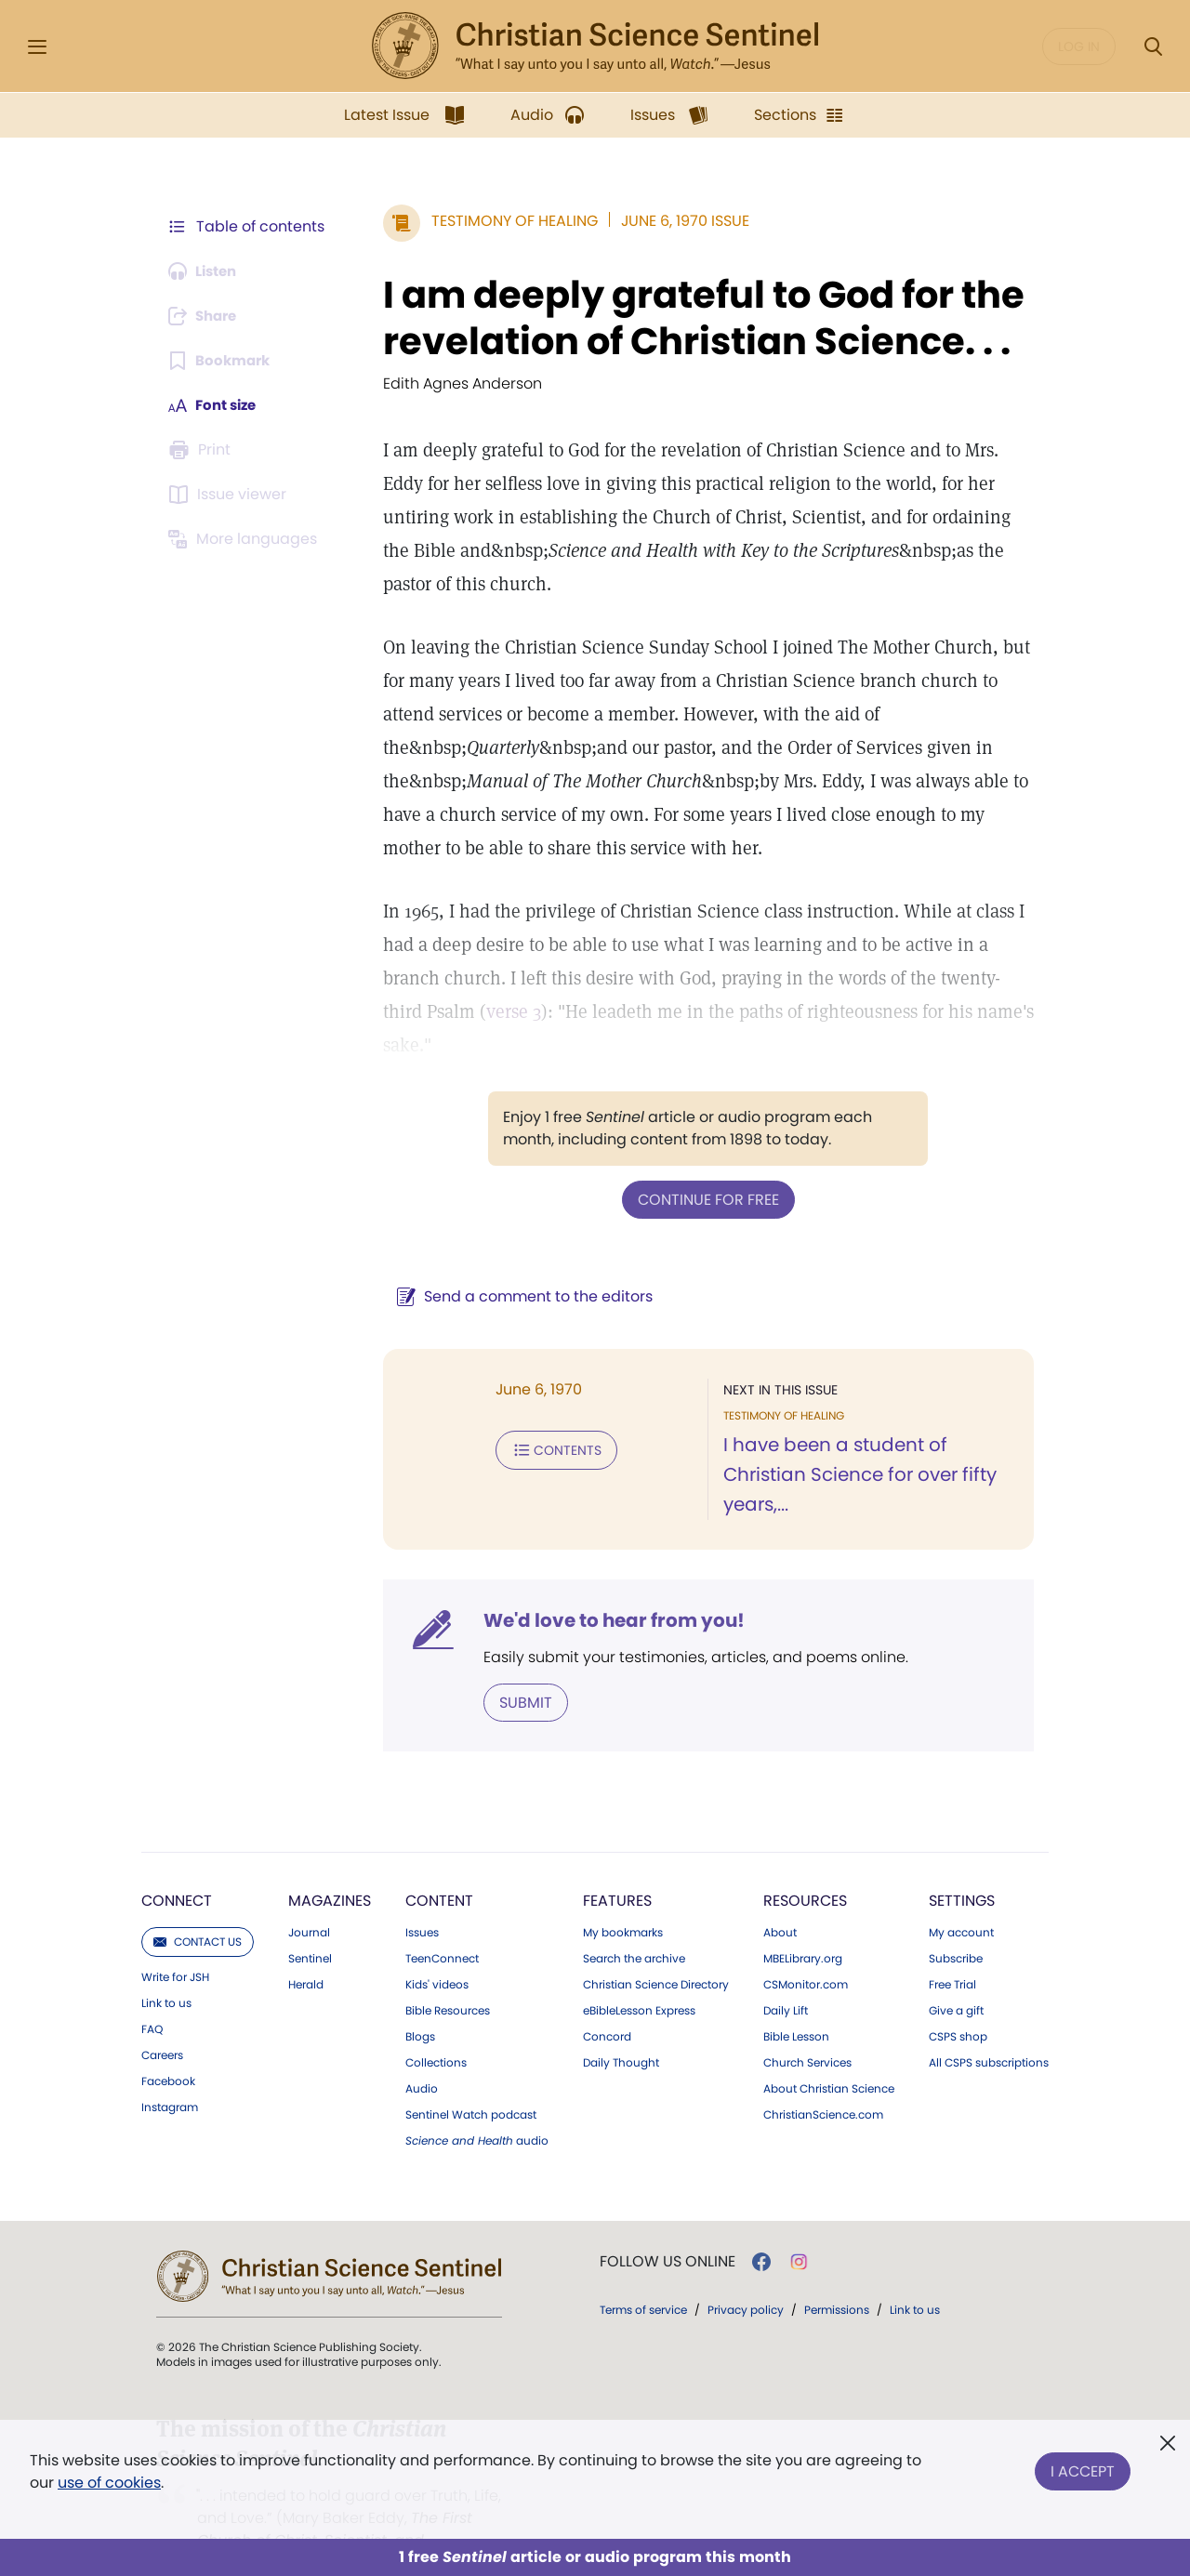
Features (617, 1865)
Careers (162, 2020)
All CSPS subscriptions (989, 2027)
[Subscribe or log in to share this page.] (207, 316)
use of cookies (109, 2482)
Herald (306, 1949)
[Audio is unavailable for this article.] (207, 271)
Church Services (807, 2027)
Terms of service (643, 2274)
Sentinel (310, 1923)
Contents (547, 1415)
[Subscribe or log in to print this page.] (202, 450)
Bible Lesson (796, 2001)
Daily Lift (785, 1975)
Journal (309, 1897)
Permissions (836, 2274)
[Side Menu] (37, 47)
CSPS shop (958, 2001)
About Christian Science (828, 2053)
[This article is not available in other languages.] (246, 539)
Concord (607, 2001)
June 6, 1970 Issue (676, 220)
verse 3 (460, 1011)
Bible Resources (447, 1975)
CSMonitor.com (805, 1949)
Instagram (169, 2072)
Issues (422, 1897)
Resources (805, 1865)
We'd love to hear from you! (604, 1586)
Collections (436, 2027)
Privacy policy (745, 2274)
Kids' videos (437, 1949)
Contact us (197, 1906)
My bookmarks (623, 1897)
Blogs (420, 2001)
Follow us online (667, 2226)
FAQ (152, 1994)
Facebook (168, 2046)
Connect (176, 1865)
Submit (516, 1667)
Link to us (166, 1968)
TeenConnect (442, 1923)
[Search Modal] (1152, 47)
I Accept (1083, 2467)
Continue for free (703, 1165)
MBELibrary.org (802, 1923)
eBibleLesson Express (639, 1975)
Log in (1079, 46)
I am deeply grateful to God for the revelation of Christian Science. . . (694, 317)
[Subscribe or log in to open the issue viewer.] (230, 494)
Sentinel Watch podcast (470, 2079)
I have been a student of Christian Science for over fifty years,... (855, 1441)
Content (439, 1865)
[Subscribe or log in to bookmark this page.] (222, 360)
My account (961, 1897)
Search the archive (634, 1923)
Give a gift (956, 1975)
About (780, 1897)
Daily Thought (621, 2027)
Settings (962, 1865)
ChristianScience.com (823, 2079)
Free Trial (952, 1949)
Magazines (329, 1865)
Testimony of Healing (505, 220)
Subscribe (956, 1923)
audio (477, 2105)
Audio (421, 2053)
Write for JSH (175, 1942)
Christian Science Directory (656, 1949)
